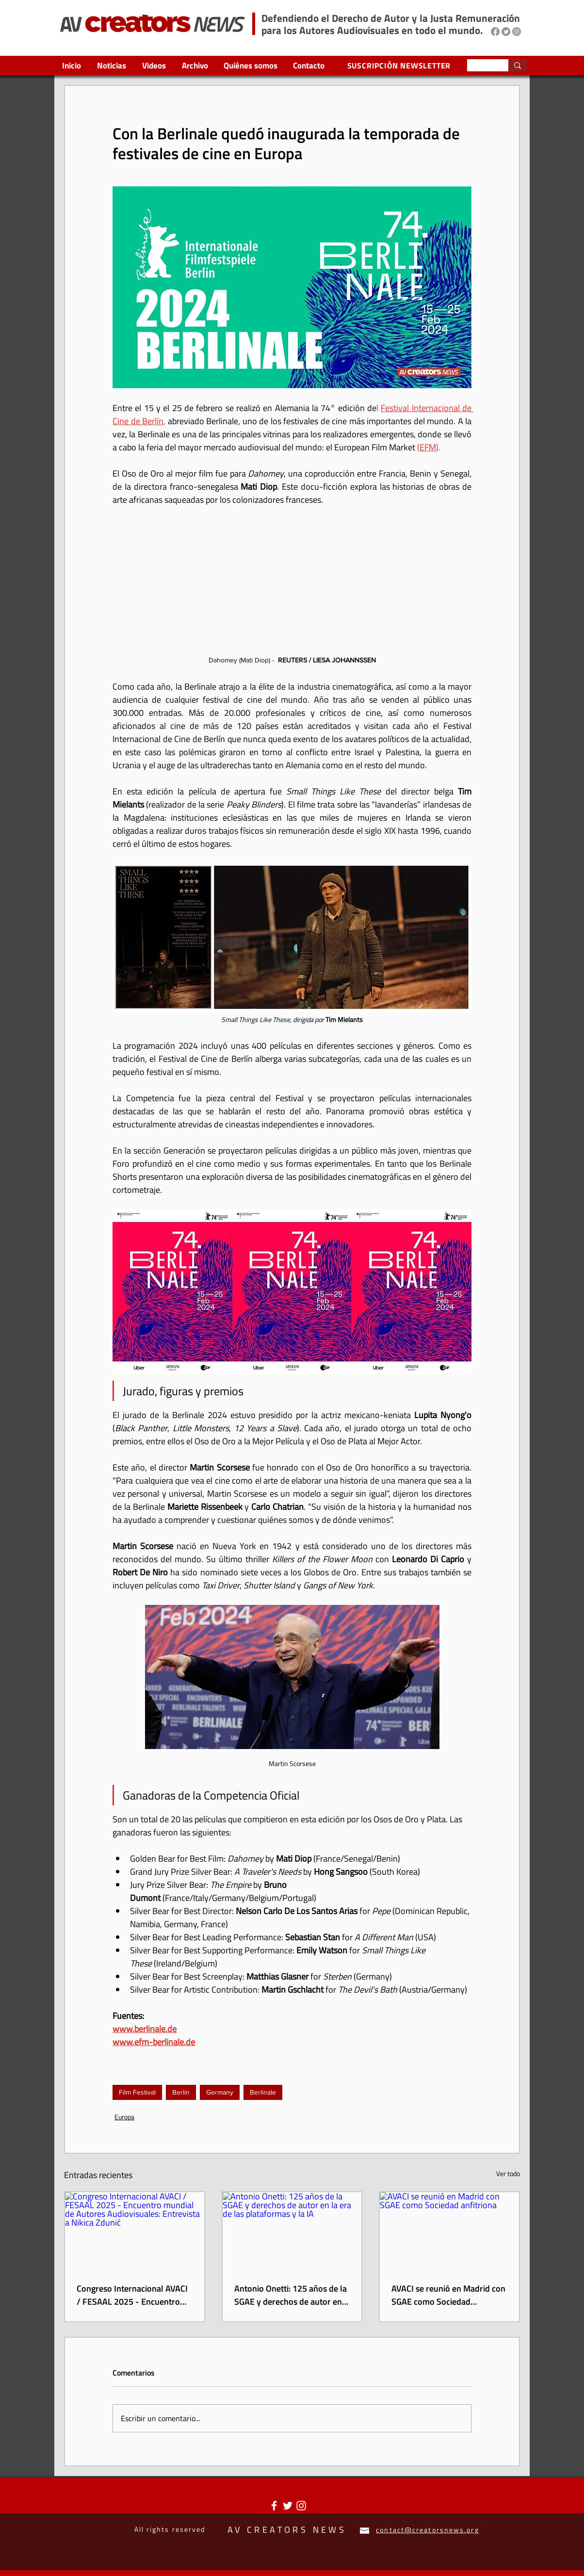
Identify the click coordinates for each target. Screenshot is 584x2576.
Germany (219, 2092)
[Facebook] (495, 31)
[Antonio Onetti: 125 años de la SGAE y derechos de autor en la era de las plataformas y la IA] (292, 2231)
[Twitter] (506, 31)
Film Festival (137, 2092)
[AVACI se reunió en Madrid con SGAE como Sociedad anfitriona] (449, 2231)
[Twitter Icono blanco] (287, 2505)
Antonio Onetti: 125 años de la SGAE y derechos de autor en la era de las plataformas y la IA (290, 2295)
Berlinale (263, 2092)
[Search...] (480, 66)
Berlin (181, 2092)
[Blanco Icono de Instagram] (301, 2505)
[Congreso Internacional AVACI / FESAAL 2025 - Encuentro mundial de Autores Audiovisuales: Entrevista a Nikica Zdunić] (134, 2231)
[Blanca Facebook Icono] (274, 2505)
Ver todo (508, 2173)
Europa (124, 2117)
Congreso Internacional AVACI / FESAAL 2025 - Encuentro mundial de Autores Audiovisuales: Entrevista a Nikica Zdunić (132, 2295)
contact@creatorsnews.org (427, 2530)
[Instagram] (516, 31)
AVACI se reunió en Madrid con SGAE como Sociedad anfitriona (448, 2295)
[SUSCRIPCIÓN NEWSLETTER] (400, 65)
